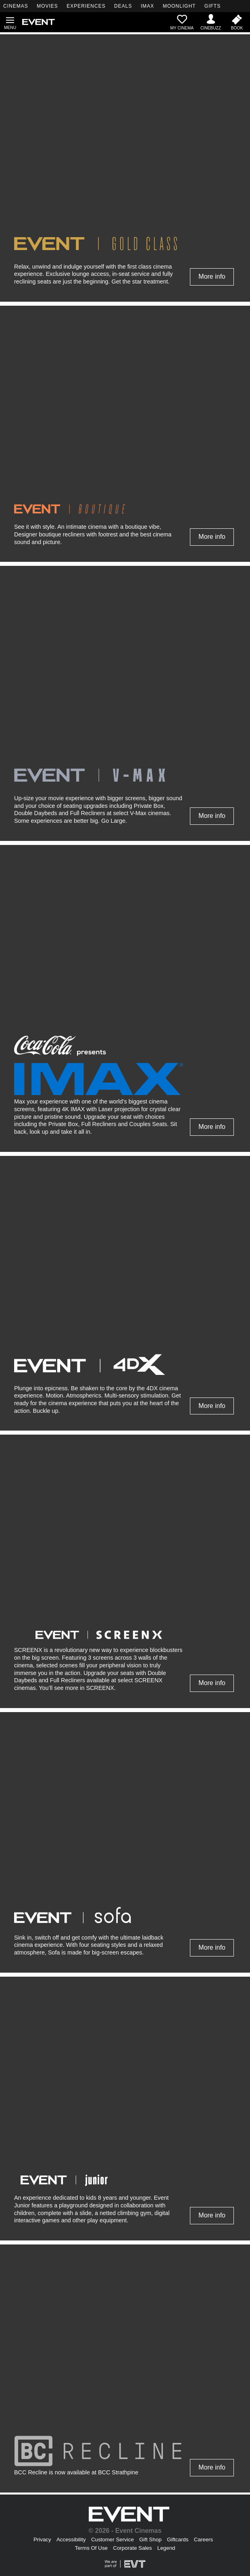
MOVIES (47, 6)
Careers (203, 2539)
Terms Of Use (91, 2548)
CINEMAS (15, 6)
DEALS (123, 6)
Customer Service (112, 2539)
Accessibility (71, 2539)
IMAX (147, 6)
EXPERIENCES (86, 6)
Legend (166, 2548)
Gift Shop (150, 2539)
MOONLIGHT (179, 6)
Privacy (42, 2539)
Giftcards (177, 2539)
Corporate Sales (132, 2548)
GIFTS (212, 6)
